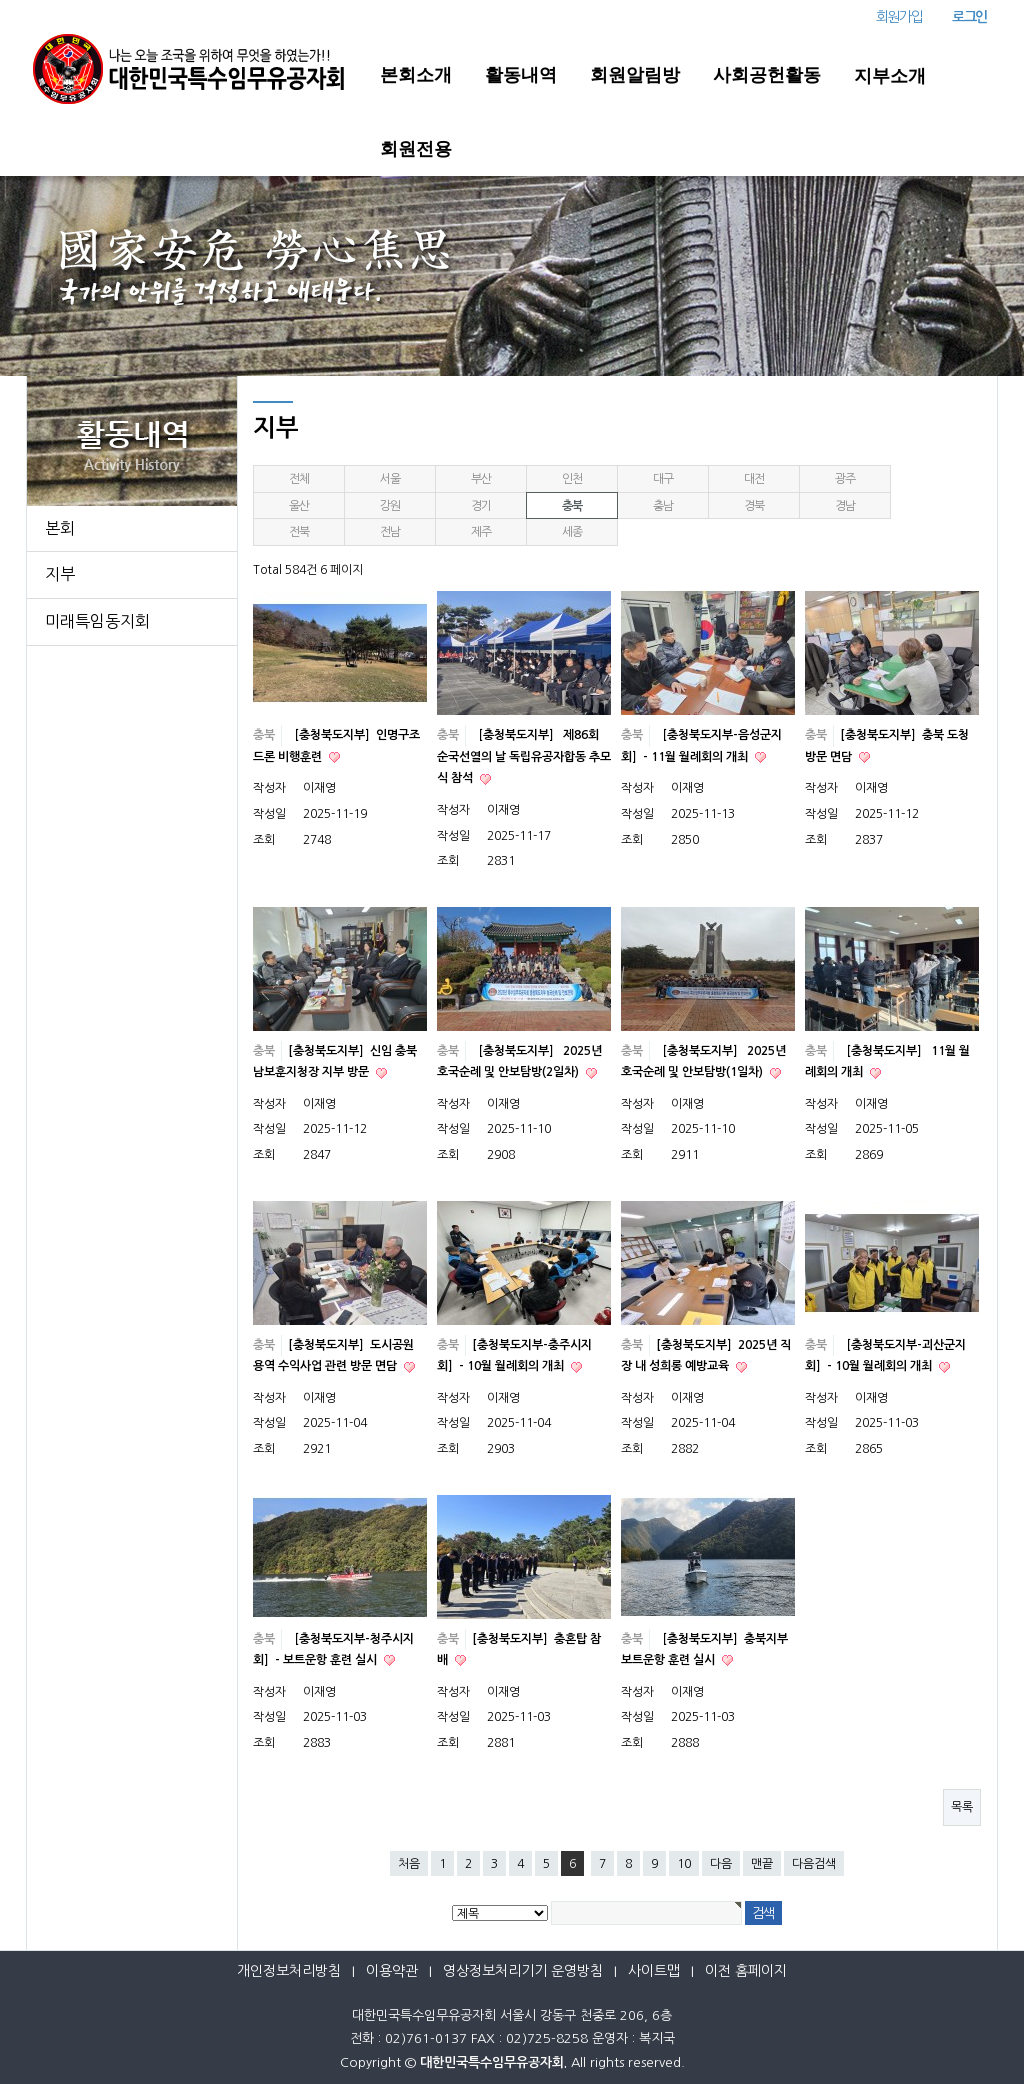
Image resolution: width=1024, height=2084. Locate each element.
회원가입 (899, 17)
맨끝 (762, 1864)
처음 (409, 1864)
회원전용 (416, 149)
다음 (721, 1864)
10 (684, 1864)
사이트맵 (654, 1971)
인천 (572, 479)
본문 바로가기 (0, 0)
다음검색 (814, 1864)
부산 (481, 479)
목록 (962, 1807)
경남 (845, 506)
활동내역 (521, 75)
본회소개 (416, 75)
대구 (663, 479)
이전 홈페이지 (746, 1971)
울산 (299, 506)
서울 (390, 479)
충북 (572, 506)
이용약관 (392, 1971)
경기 (481, 506)
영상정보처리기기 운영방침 (523, 1971)
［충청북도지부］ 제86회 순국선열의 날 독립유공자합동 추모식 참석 (524, 756)
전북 (299, 532)
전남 (390, 532)
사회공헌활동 (767, 75)
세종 (572, 532)
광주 (845, 479)
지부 (60, 574)
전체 (299, 479)
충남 (663, 506)
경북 (754, 506)
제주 (481, 532)
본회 (60, 528)
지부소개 (890, 76)
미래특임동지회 (97, 621)
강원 (390, 506)
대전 (754, 479)
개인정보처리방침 (289, 1971)
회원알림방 (635, 75)
